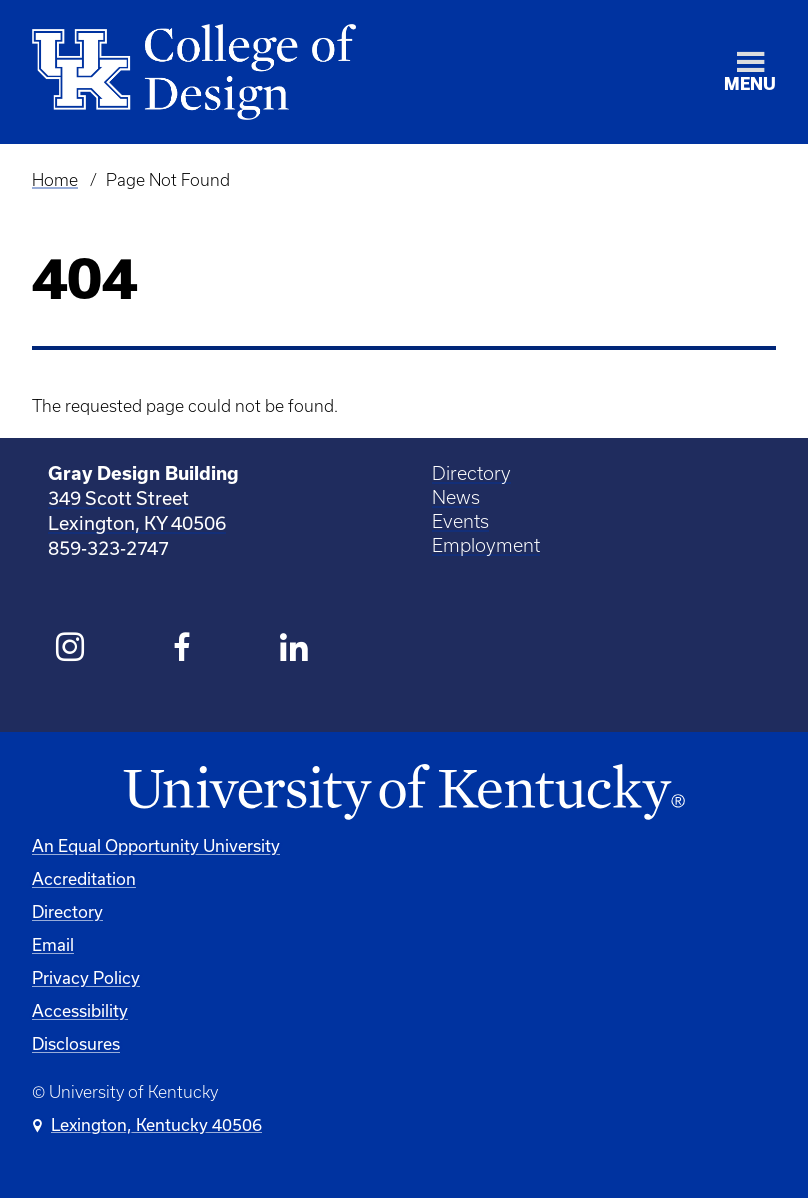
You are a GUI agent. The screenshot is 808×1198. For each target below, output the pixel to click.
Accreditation (84, 878)
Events (460, 521)
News (456, 497)
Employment (486, 545)
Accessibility (80, 1010)
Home (55, 180)
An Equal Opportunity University (156, 845)
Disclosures (76, 1043)
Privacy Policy (86, 977)
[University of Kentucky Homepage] (404, 793)
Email (53, 944)
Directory (471, 473)
